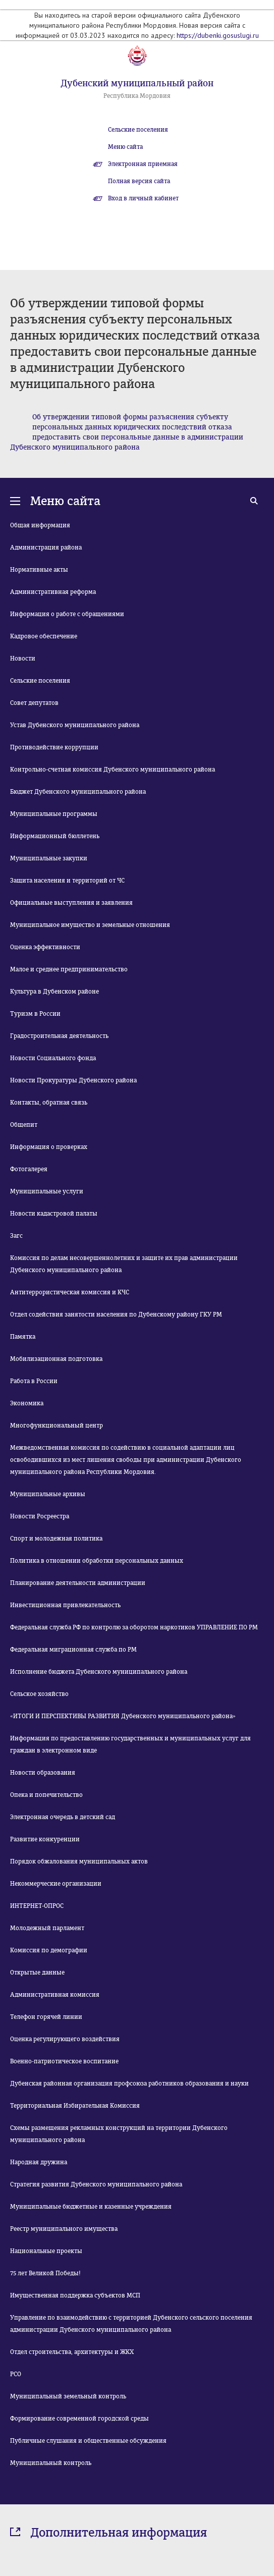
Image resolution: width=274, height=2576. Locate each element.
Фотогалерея (28, 1169)
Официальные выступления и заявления (71, 902)
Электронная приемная (143, 164)
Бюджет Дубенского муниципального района (78, 791)
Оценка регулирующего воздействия (65, 2039)
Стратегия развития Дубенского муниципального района (96, 2184)
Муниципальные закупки (48, 858)
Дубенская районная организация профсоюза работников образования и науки (129, 2083)
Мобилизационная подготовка (56, 1358)
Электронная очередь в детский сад (62, 1817)
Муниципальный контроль (50, 2463)
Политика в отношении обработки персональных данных (96, 1560)
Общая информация (40, 525)
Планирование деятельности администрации (77, 1582)
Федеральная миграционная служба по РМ (73, 1649)
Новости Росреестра (39, 1516)
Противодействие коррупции (54, 747)
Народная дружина (38, 2162)
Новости (22, 658)
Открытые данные (37, 1972)
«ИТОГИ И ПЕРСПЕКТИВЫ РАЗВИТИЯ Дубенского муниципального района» (123, 1716)
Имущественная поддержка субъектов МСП (75, 2295)
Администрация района (46, 547)
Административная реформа (53, 591)
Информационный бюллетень (54, 836)
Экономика (26, 1403)
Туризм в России (35, 1013)
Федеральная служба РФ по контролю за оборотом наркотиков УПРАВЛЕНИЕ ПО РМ (134, 1627)
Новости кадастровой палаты (53, 1213)
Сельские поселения (138, 129)
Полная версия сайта (139, 181)
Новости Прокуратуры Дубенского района (73, 1080)
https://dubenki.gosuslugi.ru (218, 35)
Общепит (23, 1124)
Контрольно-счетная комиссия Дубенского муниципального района (112, 769)
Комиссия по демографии (48, 1950)
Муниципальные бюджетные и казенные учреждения (91, 2206)
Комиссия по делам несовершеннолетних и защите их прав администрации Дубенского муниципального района (124, 1264)
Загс (16, 1235)
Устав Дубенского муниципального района (74, 725)
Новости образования (42, 1772)
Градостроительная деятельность (59, 1035)
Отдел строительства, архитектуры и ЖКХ (72, 2351)
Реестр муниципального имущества (64, 2228)
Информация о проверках (48, 1146)
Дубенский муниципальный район (137, 83)
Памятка (22, 1336)
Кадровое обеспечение (43, 636)
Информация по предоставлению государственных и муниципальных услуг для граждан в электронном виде (130, 1744)
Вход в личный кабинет (143, 198)
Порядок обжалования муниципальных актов (79, 1861)
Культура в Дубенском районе (54, 991)
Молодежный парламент (47, 1928)
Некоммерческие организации (55, 1883)
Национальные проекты (46, 2251)
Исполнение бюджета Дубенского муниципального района (98, 1671)
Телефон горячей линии (46, 2016)
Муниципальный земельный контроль (68, 2396)
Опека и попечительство (46, 1794)
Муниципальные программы (53, 813)
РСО (15, 2374)
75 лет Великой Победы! (45, 2273)
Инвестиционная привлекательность (65, 1605)
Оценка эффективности (45, 947)
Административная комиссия (54, 1994)
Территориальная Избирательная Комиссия (75, 2105)
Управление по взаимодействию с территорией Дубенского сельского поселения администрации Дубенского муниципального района (131, 2323)
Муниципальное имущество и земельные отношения (90, 924)
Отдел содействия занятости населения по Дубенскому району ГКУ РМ (116, 1314)
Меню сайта (125, 146)
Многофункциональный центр (56, 1425)
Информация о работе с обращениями (67, 614)
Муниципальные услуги (46, 1191)
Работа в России (34, 1381)
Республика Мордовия (137, 95)
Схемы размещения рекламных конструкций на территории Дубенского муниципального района (119, 2134)
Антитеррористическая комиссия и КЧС (69, 1292)
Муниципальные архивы (47, 1494)
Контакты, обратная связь (48, 1102)
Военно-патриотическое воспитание (64, 2061)
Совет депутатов (34, 702)
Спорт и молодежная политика (56, 1538)
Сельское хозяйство (39, 1693)
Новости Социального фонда (53, 1058)
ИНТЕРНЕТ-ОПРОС (37, 1905)
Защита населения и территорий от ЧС (67, 880)
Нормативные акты (39, 569)
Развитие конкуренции (45, 1839)
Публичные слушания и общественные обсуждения (88, 2440)
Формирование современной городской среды (79, 2418)
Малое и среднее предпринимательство (69, 969)
